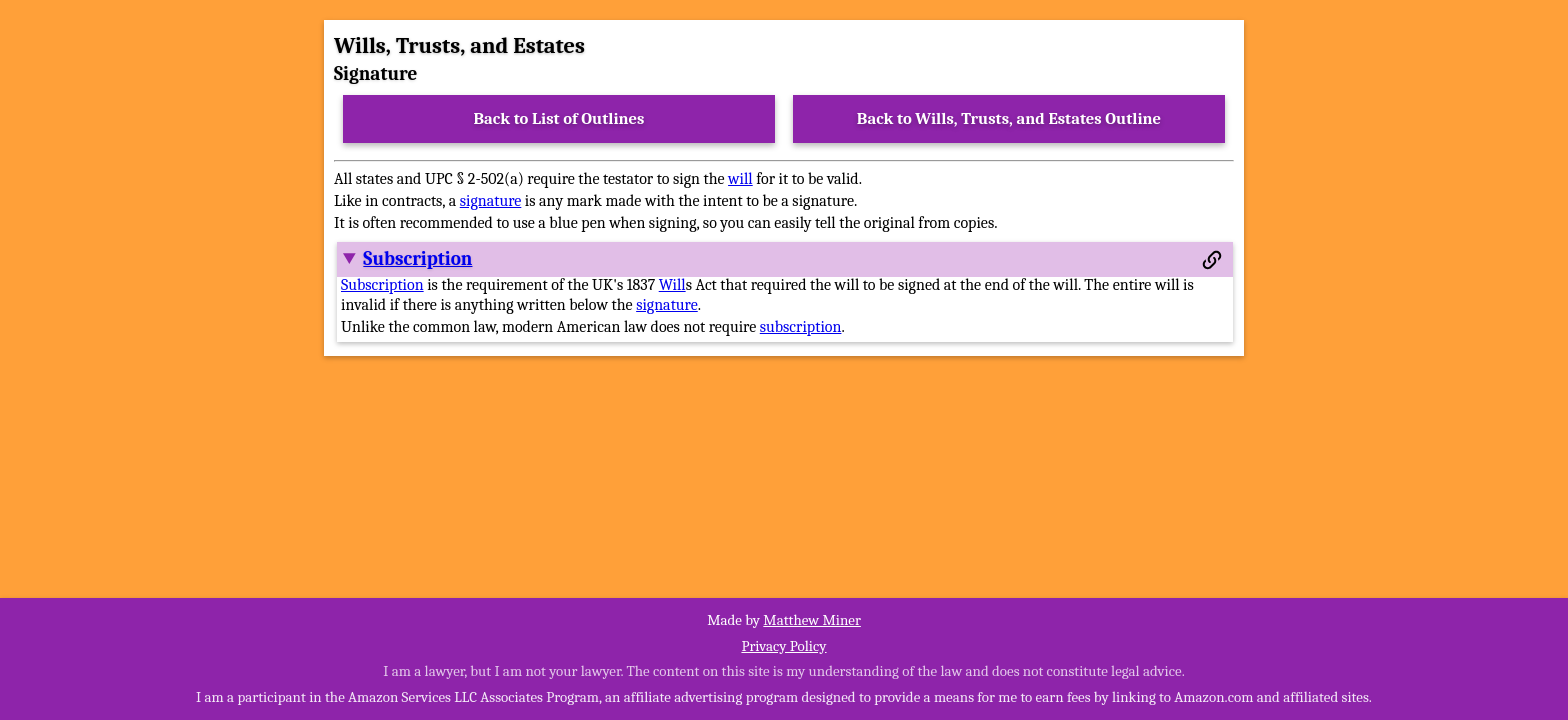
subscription (801, 327)
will (740, 179)
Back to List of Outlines (559, 118)
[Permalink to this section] (1212, 260)
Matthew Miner (812, 620)
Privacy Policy (783, 646)
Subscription (417, 259)
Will (672, 285)
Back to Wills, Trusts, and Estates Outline (1009, 118)
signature (491, 201)
